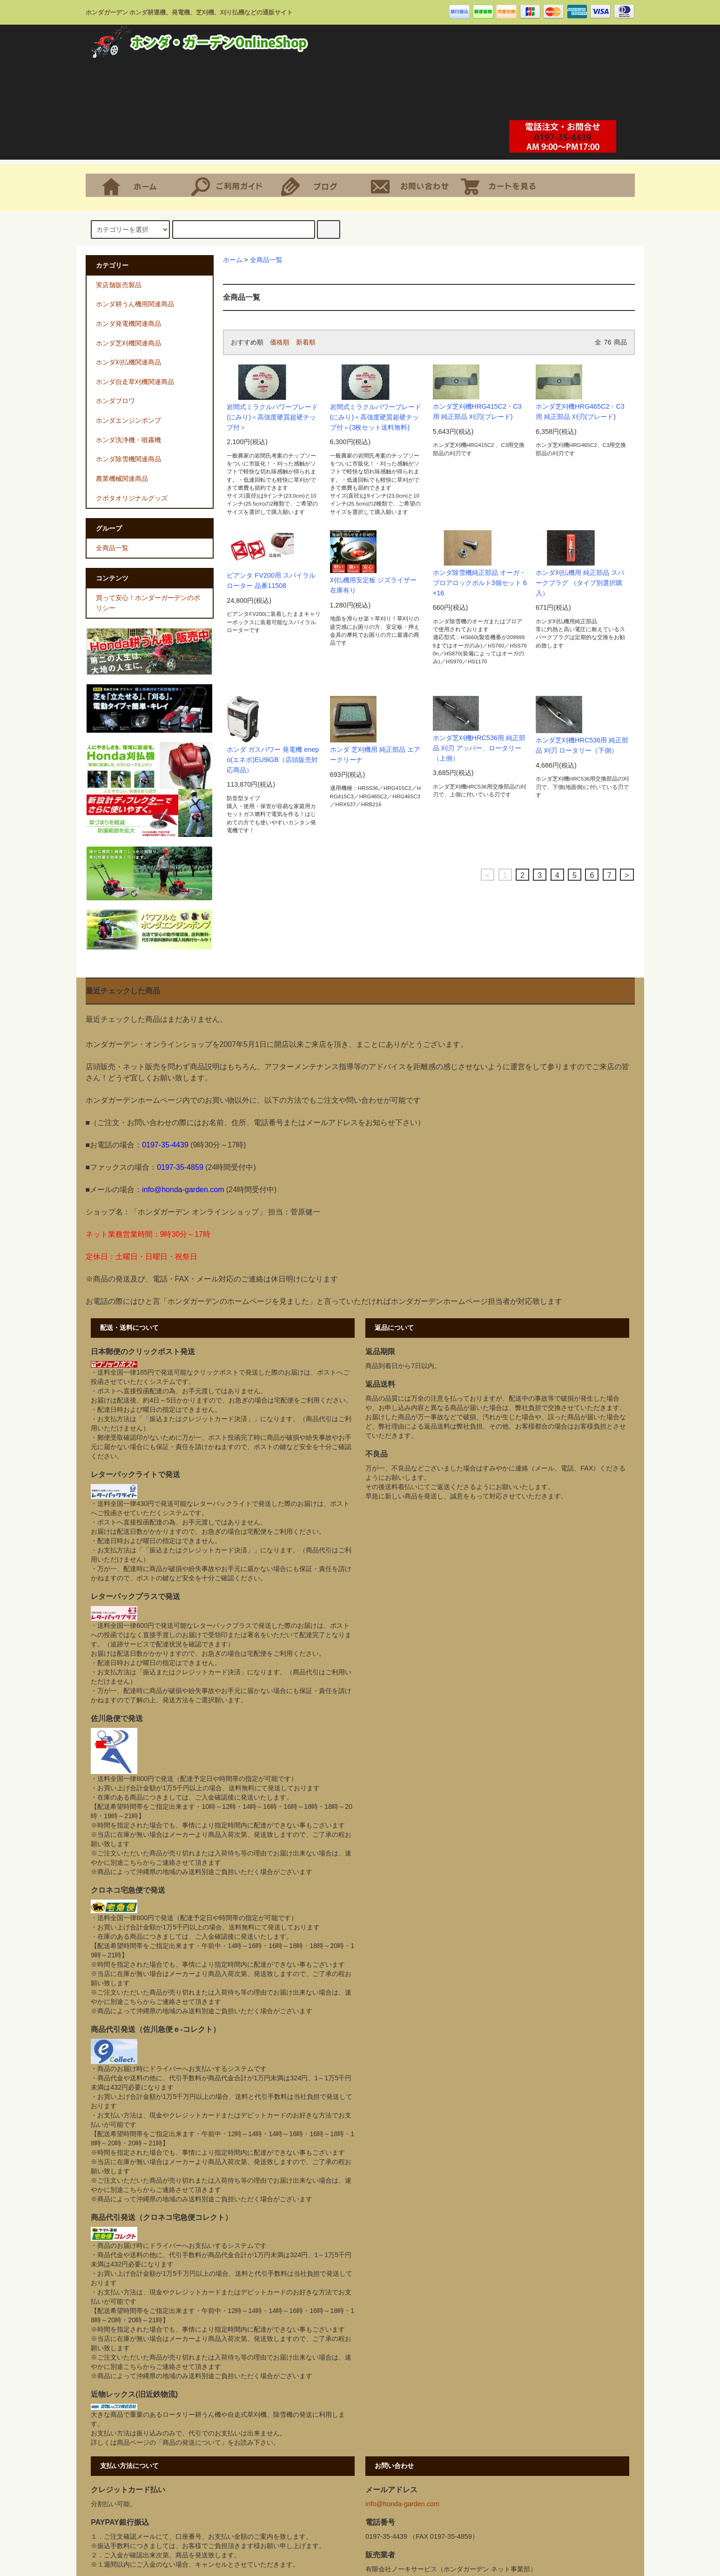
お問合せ (412, 185)
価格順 (279, 342)
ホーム (142, 185)
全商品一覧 (266, 259)
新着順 (306, 342)
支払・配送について (232, 185)
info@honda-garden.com (402, 2504)
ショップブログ (322, 185)
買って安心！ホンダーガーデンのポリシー (148, 603)
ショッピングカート (501, 185)
